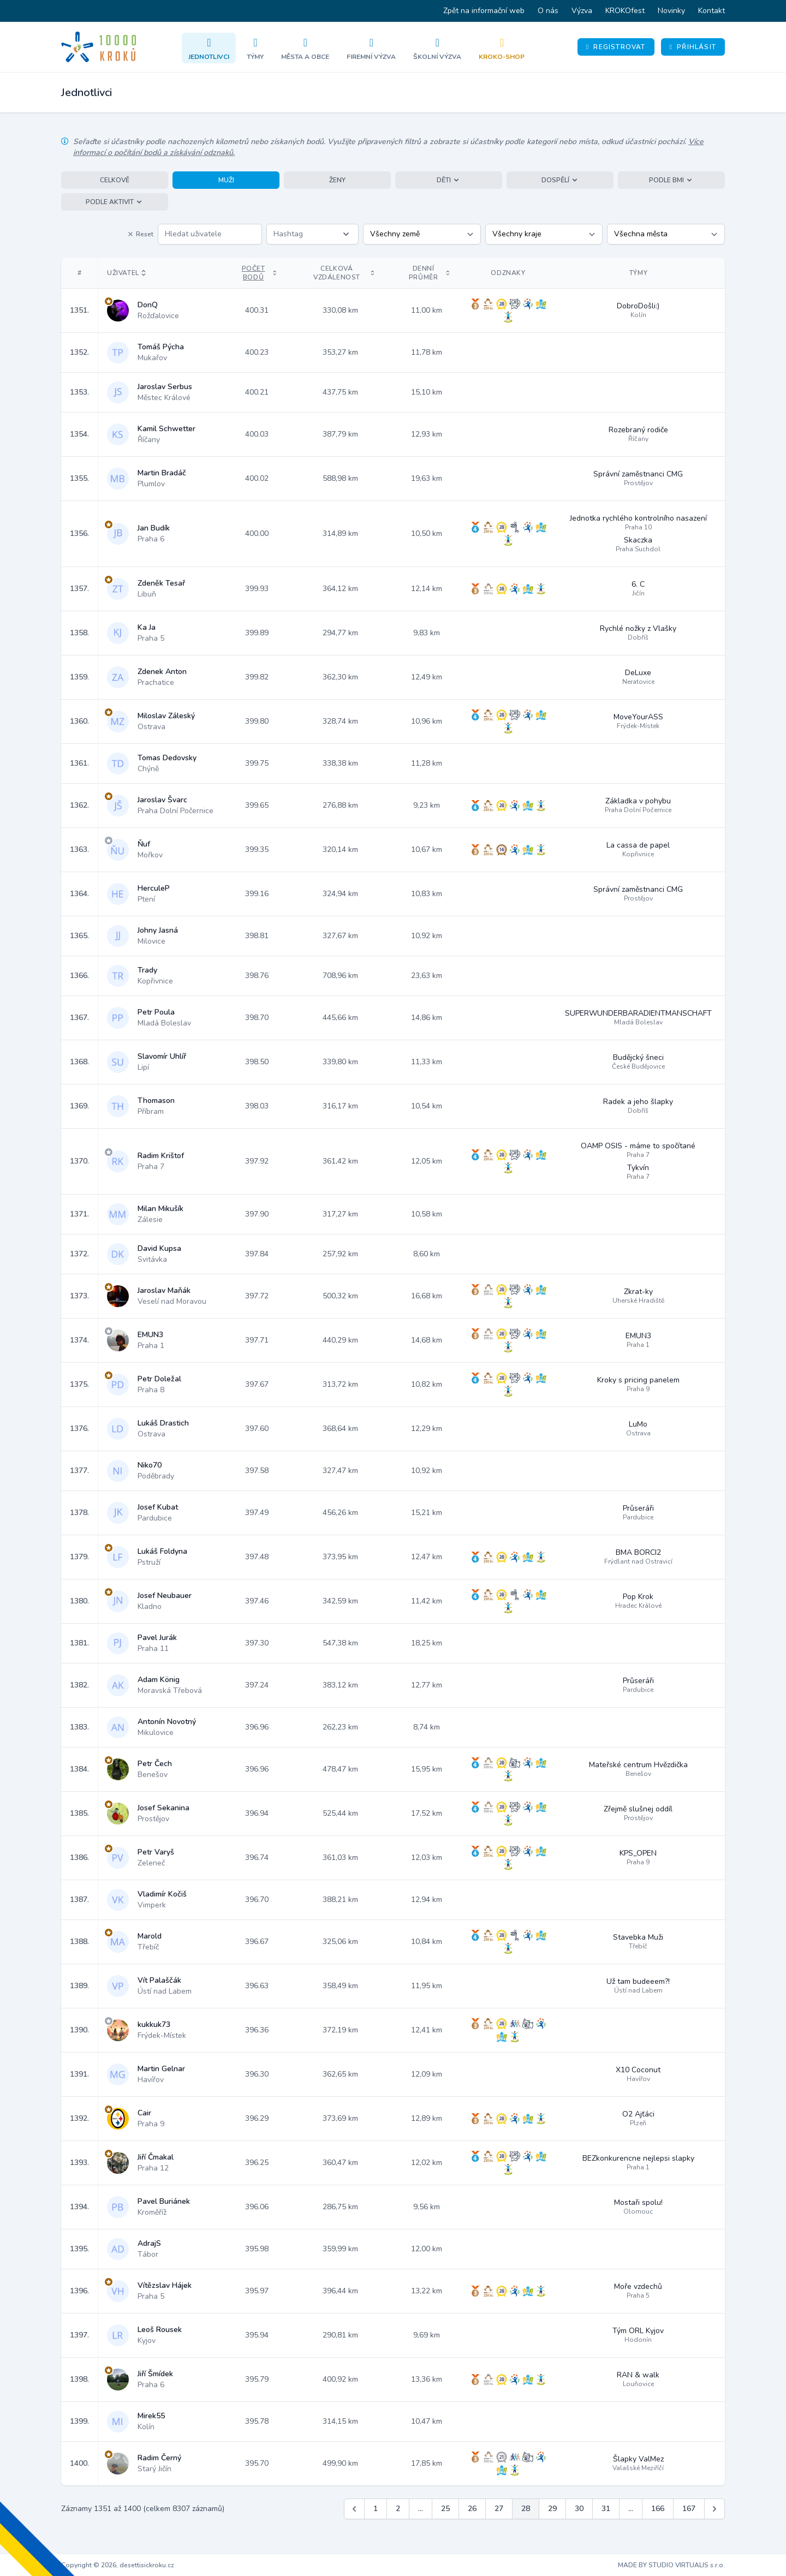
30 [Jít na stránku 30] (579, 2508)
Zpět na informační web (484, 10)
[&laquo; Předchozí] (354, 2509)
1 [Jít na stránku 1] (375, 2508)
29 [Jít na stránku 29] (552, 2508)
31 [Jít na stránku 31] (606, 2508)
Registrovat (616, 47)
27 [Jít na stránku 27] (499, 2508)
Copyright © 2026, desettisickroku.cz (117, 2565)
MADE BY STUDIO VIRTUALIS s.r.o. (671, 2565)
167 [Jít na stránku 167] (688, 2508)
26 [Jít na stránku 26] (472, 2508)
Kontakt (711, 10)
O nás (548, 10)
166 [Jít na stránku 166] (657, 2508)
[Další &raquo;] (714, 2509)
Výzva (581, 10)
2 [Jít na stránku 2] (398, 2508)
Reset (140, 234)
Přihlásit (693, 47)
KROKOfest (625, 10)
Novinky (671, 10)
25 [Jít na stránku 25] (445, 2508)
